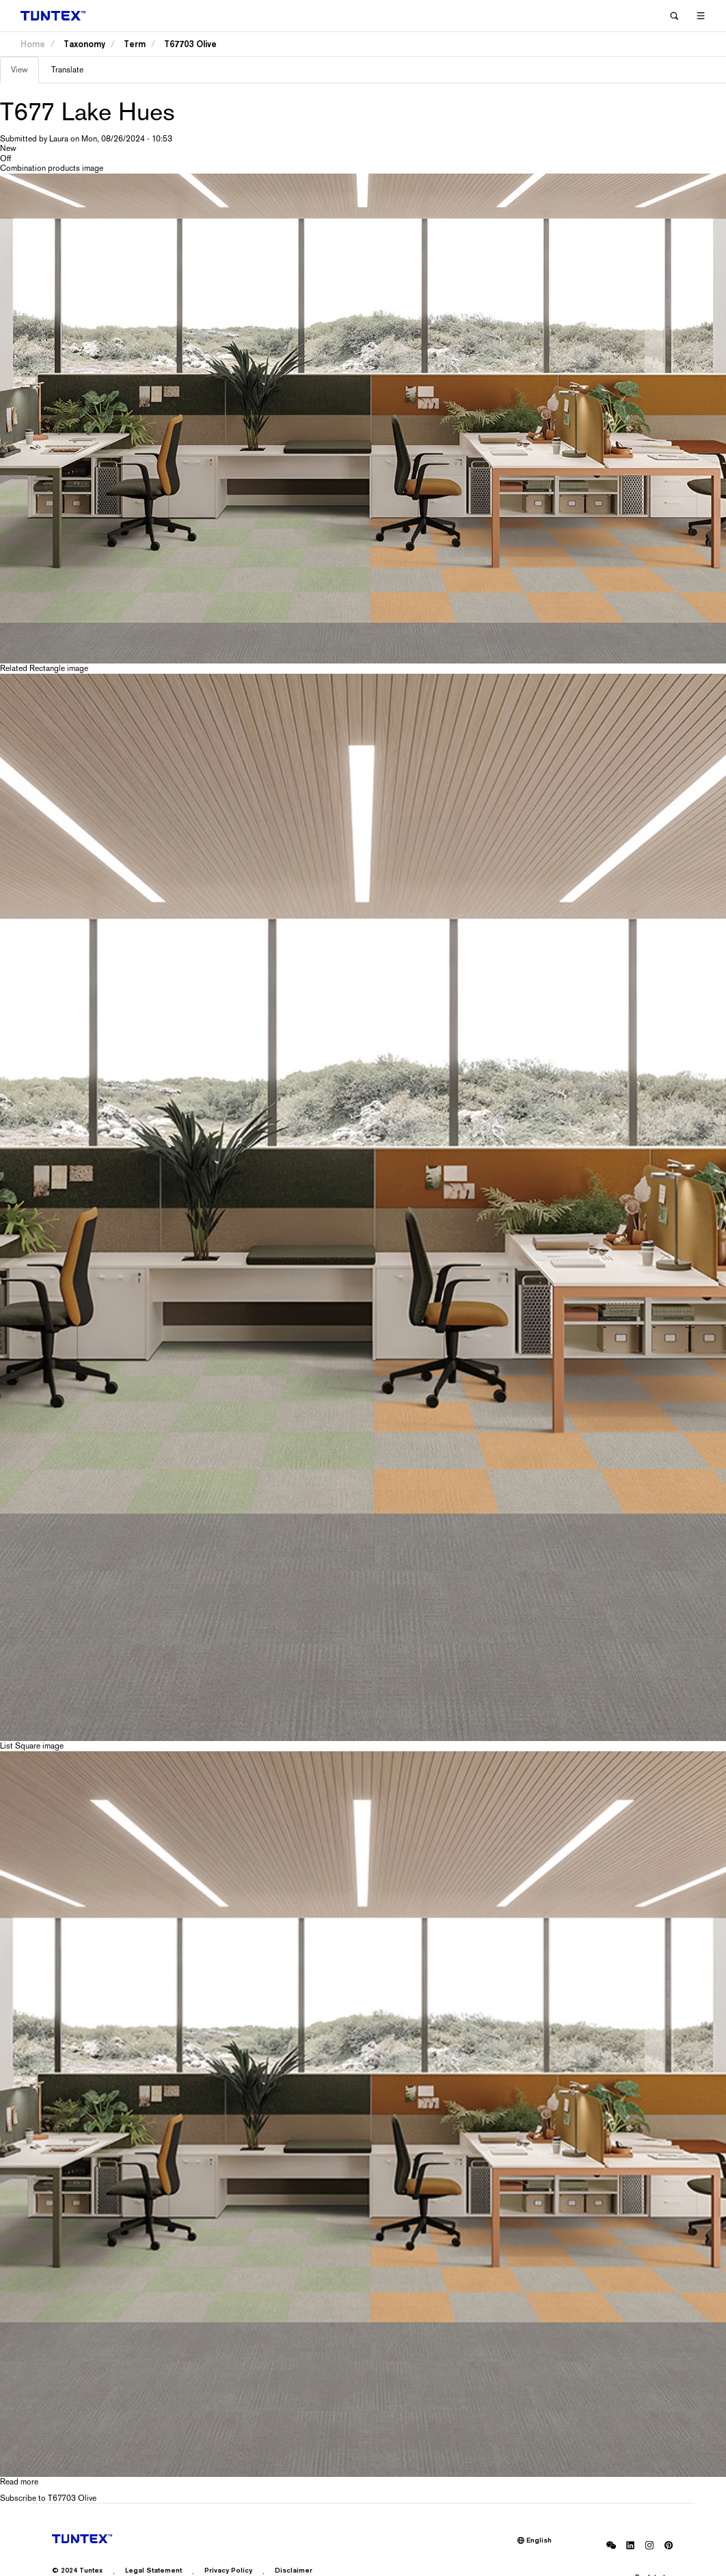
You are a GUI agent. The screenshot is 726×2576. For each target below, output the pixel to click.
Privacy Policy (228, 2570)
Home (33, 44)
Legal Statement (153, 2570)
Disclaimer (293, 2570)
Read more (19, 2481)
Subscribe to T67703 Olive (48, 2498)
